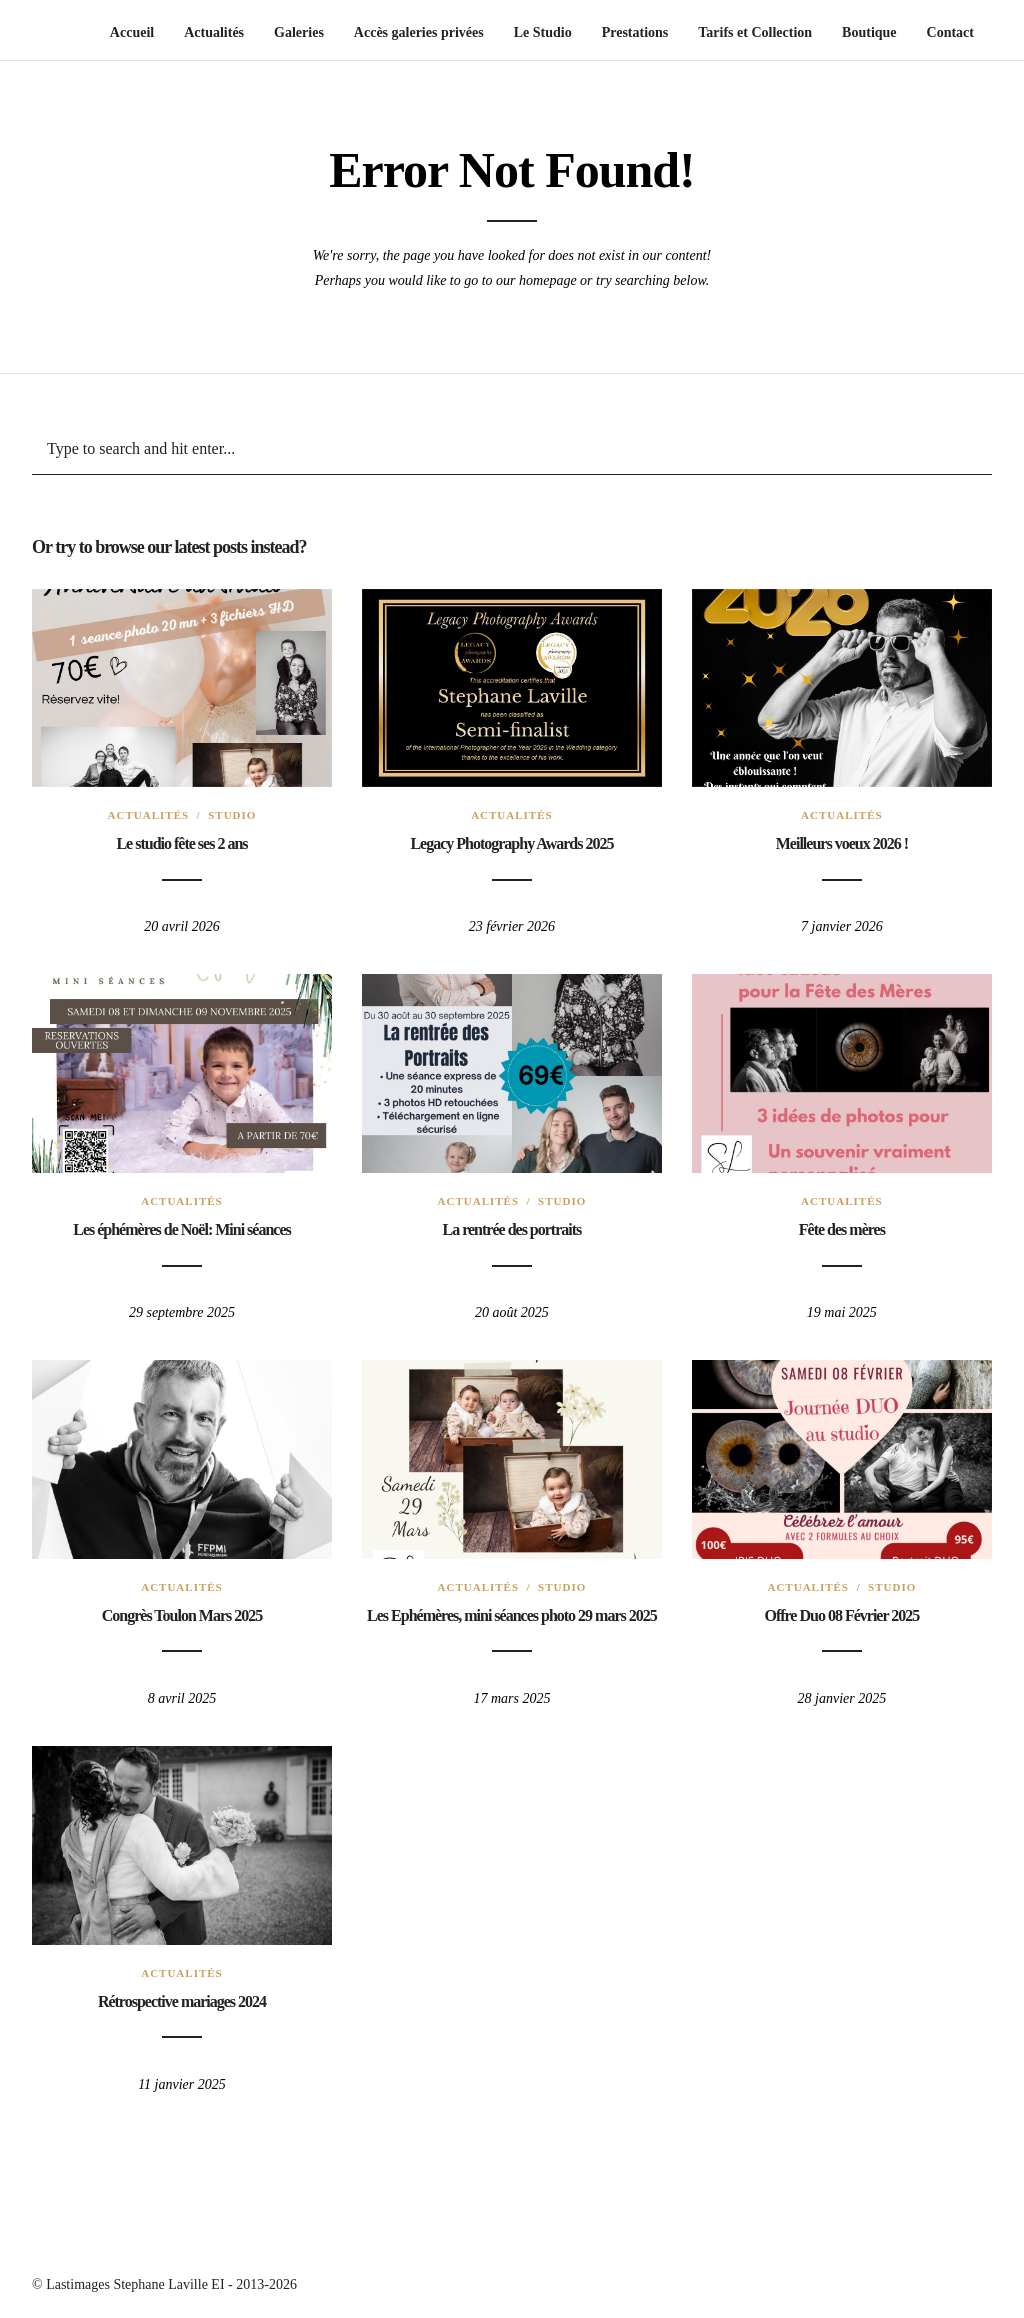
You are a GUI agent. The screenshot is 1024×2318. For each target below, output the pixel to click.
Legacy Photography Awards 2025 (511, 843)
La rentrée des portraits (512, 1229)
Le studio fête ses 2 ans (181, 843)
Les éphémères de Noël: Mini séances (182, 1229)
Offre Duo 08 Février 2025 (841, 1615)
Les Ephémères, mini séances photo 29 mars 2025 (512, 1615)
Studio (232, 815)
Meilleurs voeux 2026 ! (842, 843)
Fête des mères (842, 1229)
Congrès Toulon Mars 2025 (182, 1615)
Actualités (149, 815)
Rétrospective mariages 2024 (182, 2001)
